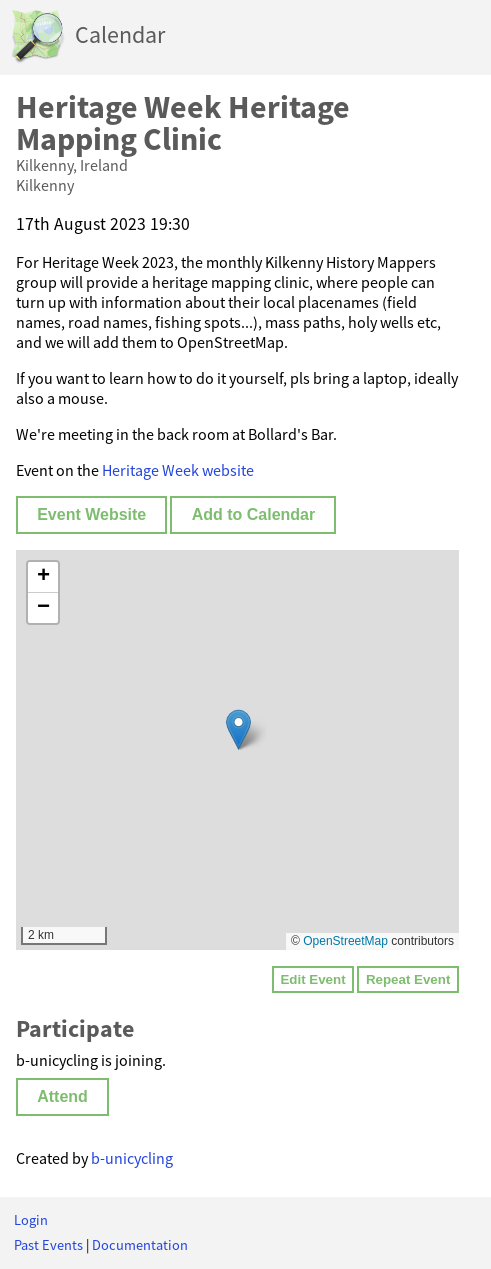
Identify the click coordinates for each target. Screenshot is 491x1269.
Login (31, 1220)
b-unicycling (132, 1158)
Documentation (140, 1245)
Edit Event (312, 979)
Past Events (48, 1245)
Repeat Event (408, 979)
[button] (238, 729)
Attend (62, 1096)
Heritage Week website (178, 470)
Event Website (91, 514)
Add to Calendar (254, 514)
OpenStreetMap (345, 941)
